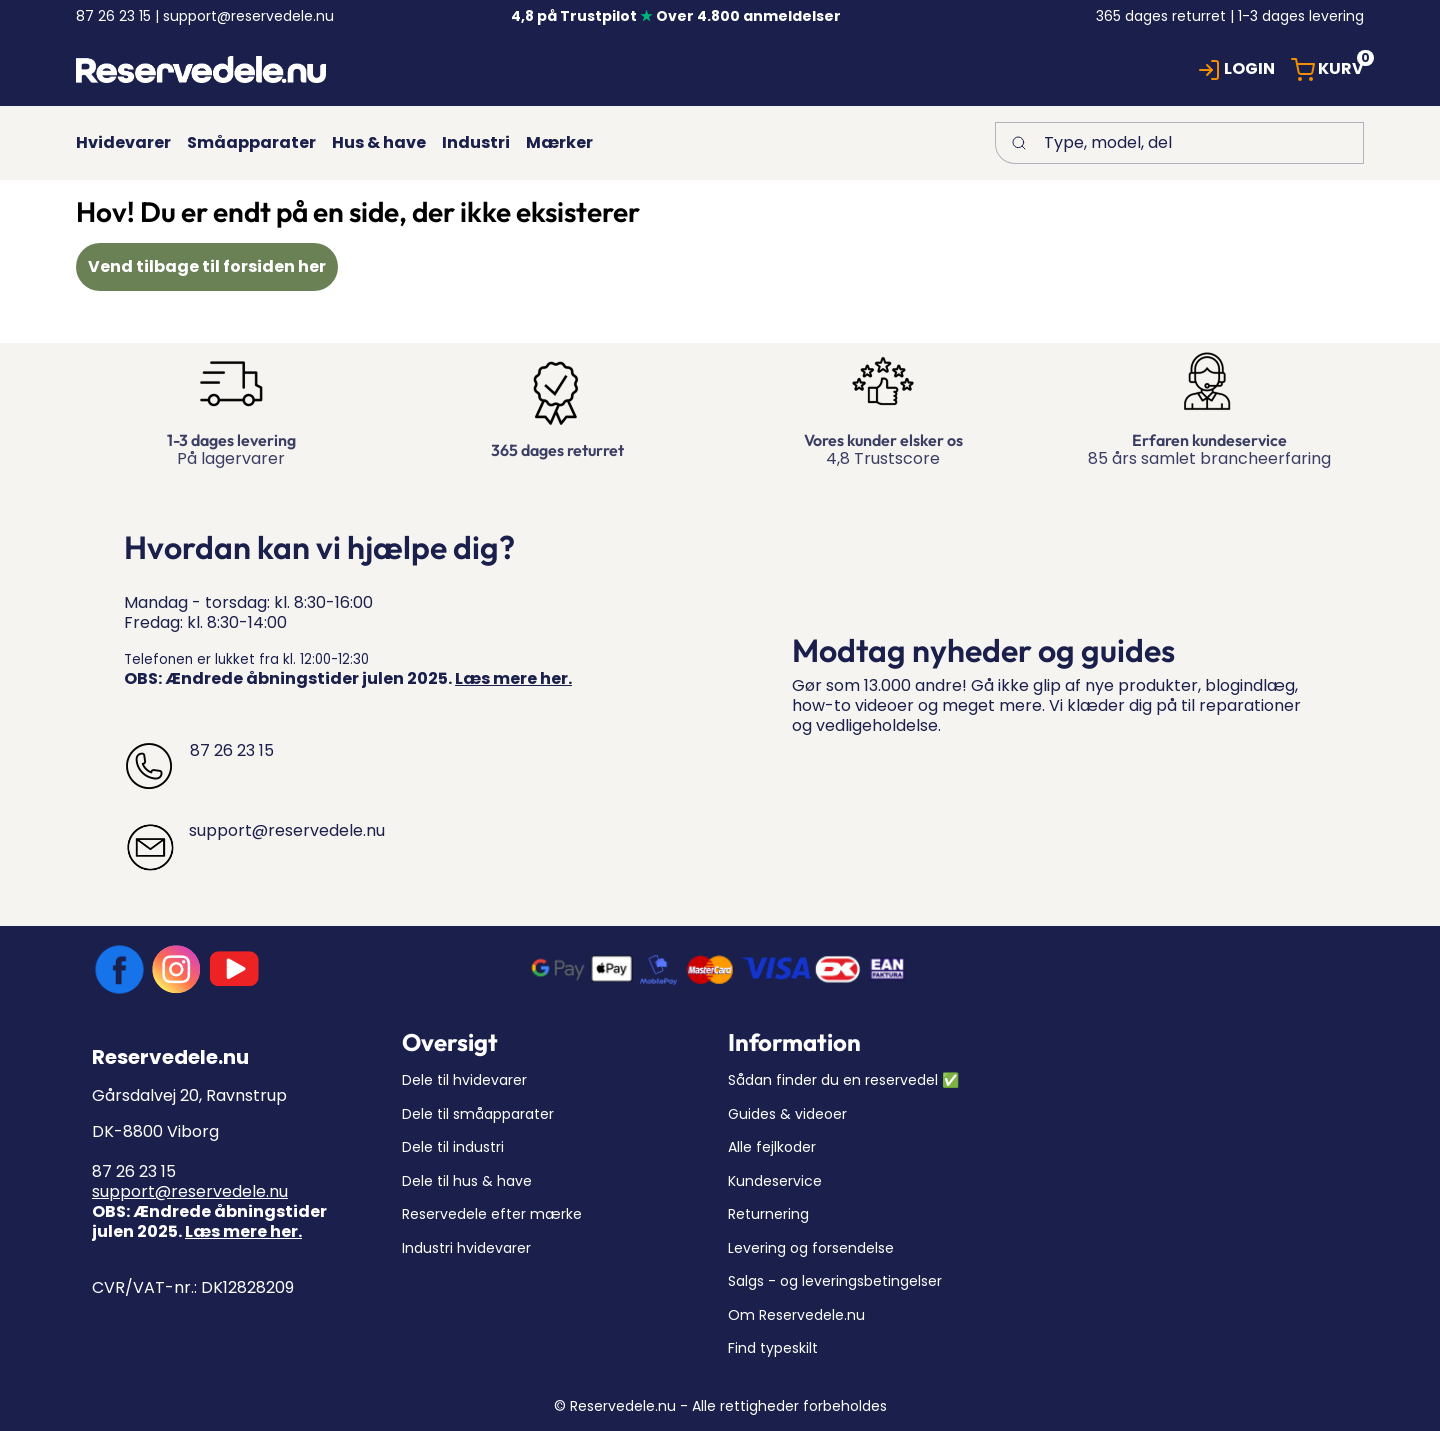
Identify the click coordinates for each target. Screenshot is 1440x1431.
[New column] (201, 70)
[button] (1236, 70)
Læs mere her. (513, 678)
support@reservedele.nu (190, 1191)
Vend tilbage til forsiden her (207, 266)
